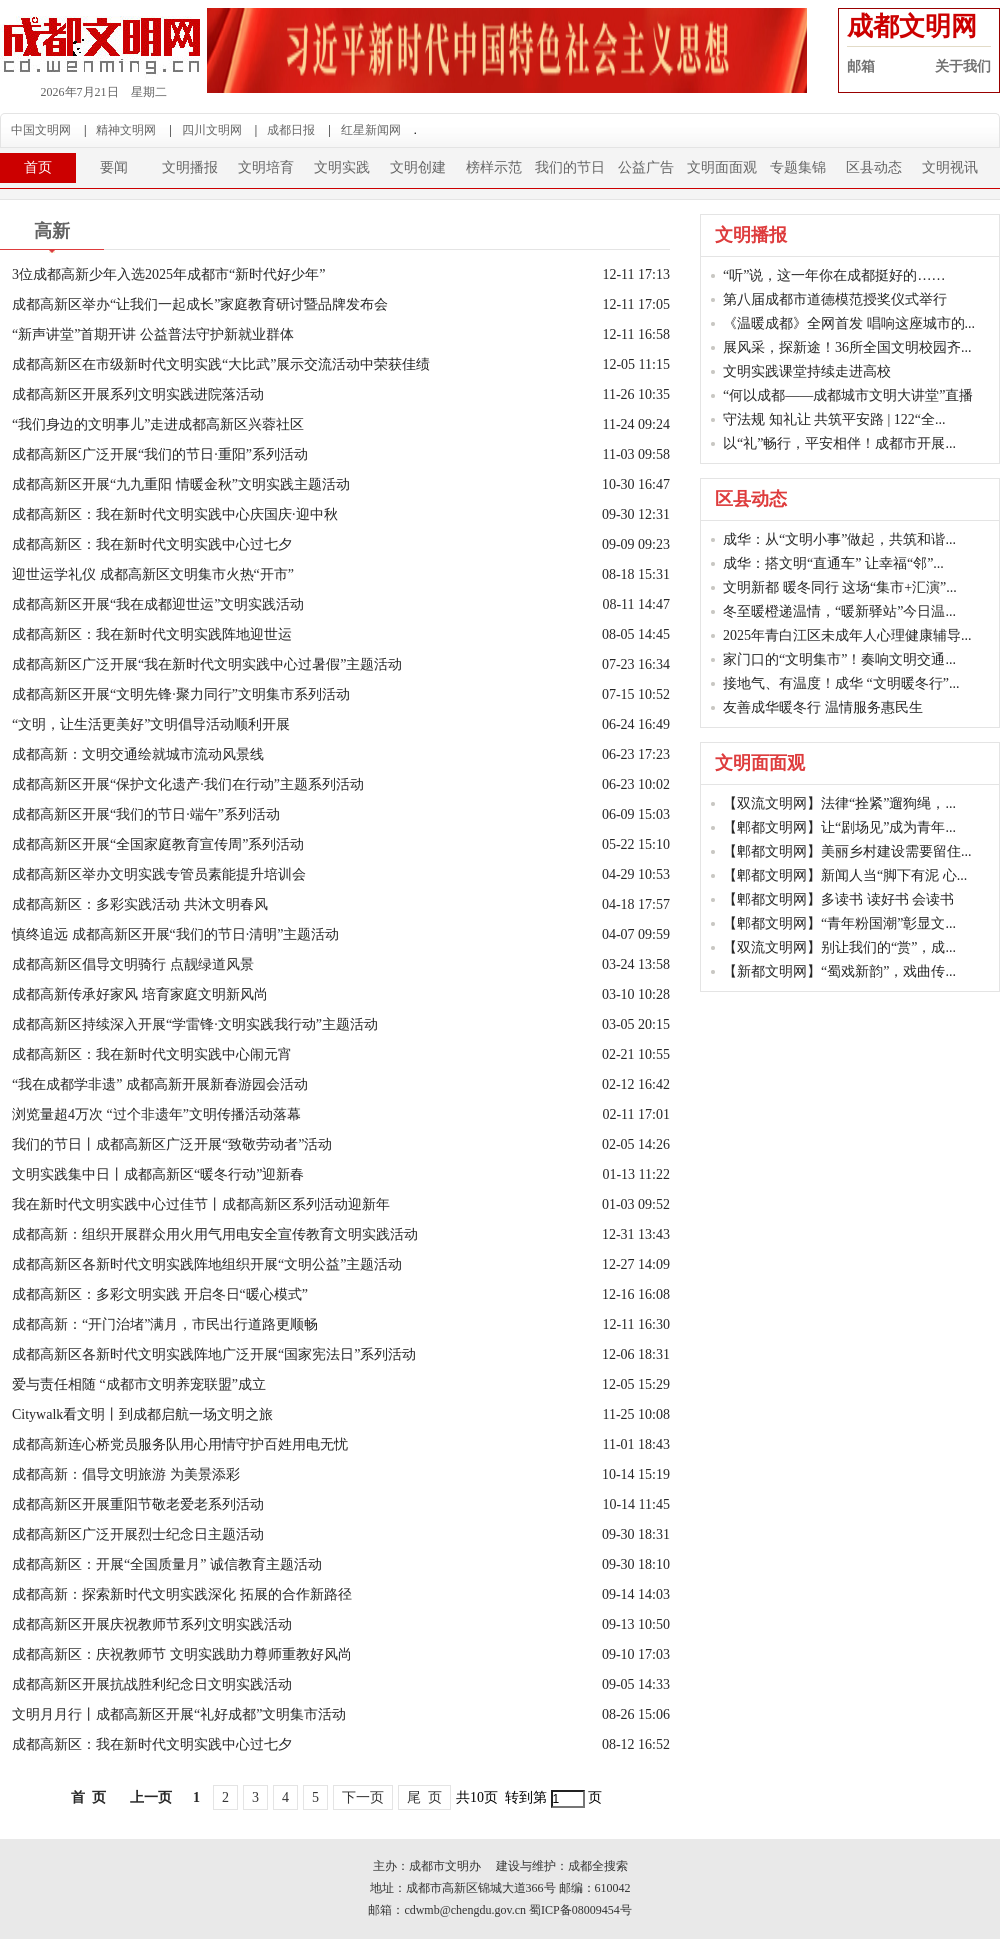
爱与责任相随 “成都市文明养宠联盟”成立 (139, 1384)
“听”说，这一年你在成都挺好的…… (834, 275)
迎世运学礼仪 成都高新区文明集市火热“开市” (153, 574)
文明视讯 (950, 167)
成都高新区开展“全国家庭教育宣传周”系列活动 (158, 844)
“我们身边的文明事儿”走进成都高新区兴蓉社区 (158, 424)
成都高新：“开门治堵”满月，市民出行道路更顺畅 (165, 1324)
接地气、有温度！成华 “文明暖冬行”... (841, 683)
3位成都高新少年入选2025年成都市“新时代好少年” (168, 274)
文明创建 (418, 167)
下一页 (363, 1797)
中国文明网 (41, 130)
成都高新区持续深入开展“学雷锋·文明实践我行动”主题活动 (195, 1024)
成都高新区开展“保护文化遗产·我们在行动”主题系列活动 (188, 784)
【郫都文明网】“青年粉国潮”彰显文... (839, 923)
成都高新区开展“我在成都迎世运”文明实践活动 (158, 604)
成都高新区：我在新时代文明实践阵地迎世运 (152, 634)
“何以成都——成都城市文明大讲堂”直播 (848, 395)
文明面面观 (722, 167)
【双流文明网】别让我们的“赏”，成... (839, 947)
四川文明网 (212, 130)
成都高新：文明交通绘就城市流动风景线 (138, 754)
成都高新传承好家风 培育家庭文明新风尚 (140, 994)
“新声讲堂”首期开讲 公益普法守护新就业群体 (153, 334)
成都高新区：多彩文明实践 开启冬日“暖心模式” (160, 1294)
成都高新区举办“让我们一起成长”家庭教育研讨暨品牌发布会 (200, 304)
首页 (38, 167)
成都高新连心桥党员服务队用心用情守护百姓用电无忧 (180, 1444)
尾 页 (424, 1797)
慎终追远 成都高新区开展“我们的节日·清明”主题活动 (175, 934)
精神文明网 (126, 130)
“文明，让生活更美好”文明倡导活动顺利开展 (151, 724)
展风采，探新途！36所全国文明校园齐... (847, 347)
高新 (52, 231)
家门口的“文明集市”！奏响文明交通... (839, 659)
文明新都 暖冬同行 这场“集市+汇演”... (840, 587)
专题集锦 (798, 167)
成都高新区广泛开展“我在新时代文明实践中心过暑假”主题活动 (207, 664)
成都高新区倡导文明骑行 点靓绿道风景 (133, 964)
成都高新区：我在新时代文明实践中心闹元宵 (152, 1054)
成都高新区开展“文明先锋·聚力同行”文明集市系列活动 (181, 694)
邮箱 (861, 66)
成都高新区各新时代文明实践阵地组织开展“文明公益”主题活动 (207, 1264)
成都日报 (291, 130)
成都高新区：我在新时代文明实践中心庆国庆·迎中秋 (175, 514)
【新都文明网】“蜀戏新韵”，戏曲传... (839, 971)
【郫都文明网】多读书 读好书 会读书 (838, 899)
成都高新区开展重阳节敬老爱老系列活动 (138, 1504)
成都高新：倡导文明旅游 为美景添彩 (126, 1474)
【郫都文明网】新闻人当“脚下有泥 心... (845, 875)
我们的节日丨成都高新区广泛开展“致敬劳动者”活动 (172, 1144)
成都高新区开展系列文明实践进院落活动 (138, 394)
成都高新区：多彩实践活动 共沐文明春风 (140, 904)
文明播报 (190, 167)
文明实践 (342, 167)
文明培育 (266, 167)
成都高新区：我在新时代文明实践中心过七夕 (152, 544)
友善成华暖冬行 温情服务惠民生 (823, 707)
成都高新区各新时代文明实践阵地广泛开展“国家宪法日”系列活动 (214, 1354)
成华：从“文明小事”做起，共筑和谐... (839, 539)
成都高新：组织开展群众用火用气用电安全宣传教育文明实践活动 (215, 1234)
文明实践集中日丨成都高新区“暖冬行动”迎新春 (158, 1174)
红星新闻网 (371, 130)
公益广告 (646, 167)
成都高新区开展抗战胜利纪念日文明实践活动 (152, 1684)
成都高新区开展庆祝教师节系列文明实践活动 (152, 1624)
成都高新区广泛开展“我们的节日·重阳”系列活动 (167, 454)
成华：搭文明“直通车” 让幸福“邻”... (833, 563)
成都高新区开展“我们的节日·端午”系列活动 (146, 814)
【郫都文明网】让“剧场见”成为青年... (839, 827)
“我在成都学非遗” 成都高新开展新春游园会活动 (160, 1084)
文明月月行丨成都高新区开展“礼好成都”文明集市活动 (179, 1714)
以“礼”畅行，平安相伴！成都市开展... (839, 443)
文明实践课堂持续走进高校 (807, 371)
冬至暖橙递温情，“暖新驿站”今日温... (839, 611)
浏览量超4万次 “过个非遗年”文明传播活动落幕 (156, 1114)
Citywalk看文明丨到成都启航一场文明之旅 (156, 1414)
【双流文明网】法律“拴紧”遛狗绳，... (839, 803)
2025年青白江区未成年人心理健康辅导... (847, 635)
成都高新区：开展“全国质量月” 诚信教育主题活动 (167, 1564)
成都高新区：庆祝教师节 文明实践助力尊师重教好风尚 (182, 1654)
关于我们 (963, 66)
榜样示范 (494, 167)
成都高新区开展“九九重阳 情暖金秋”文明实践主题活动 (181, 484)
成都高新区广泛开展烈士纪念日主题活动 (138, 1534)
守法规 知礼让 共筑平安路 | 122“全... (834, 419)
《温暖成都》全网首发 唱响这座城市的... (849, 323)
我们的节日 (570, 167)
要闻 (114, 167)
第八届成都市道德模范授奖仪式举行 (835, 299)
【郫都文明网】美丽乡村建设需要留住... (847, 851)
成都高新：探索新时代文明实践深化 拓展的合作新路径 (182, 1594)
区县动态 (874, 167)
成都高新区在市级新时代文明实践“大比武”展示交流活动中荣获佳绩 (221, 364)
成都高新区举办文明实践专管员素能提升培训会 (159, 874)
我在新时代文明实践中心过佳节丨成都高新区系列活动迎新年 (201, 1204)
